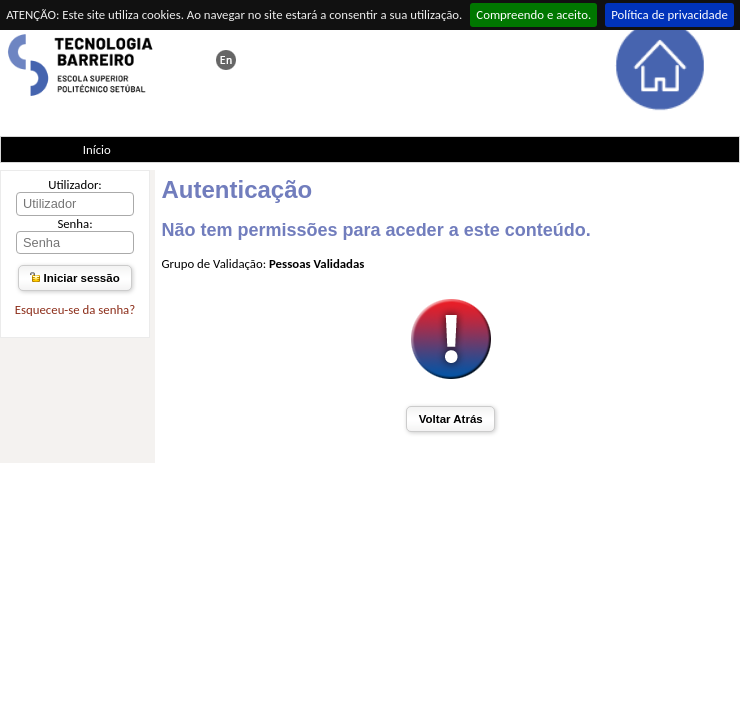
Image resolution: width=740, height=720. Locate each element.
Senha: (74, 223)
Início (97, 149)
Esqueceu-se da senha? (75, 309)
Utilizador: (75, 184)
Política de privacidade (669, 14)
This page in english (226, 60)
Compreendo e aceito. (533, 14)
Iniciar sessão (74, 278)
